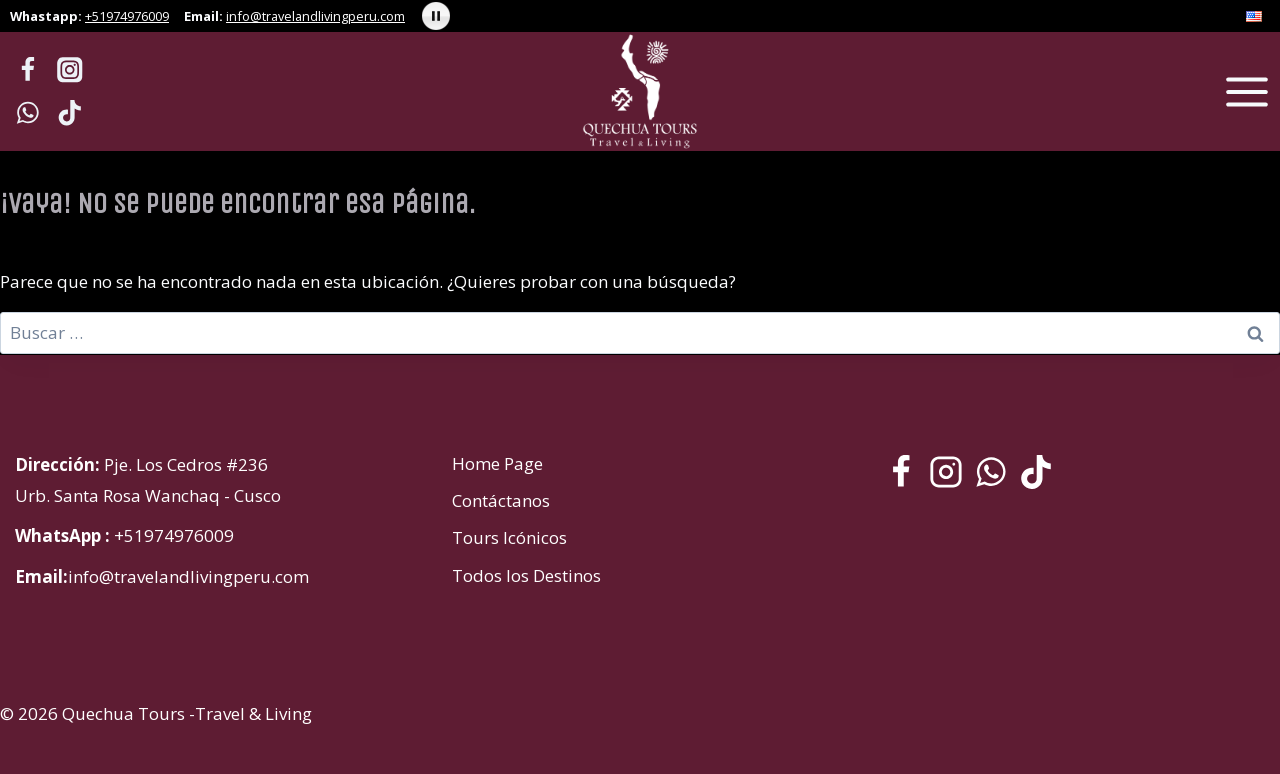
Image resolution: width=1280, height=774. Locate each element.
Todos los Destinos (526, 575)
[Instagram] (70, 70)
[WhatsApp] (27, 112)
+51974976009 (127, 16)
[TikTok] (70, 112)
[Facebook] (27, 70)
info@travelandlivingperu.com (315, 16)
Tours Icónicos (509, 537)
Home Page (497, 463)
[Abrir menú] (1246, 91)
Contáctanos (501, 500)
